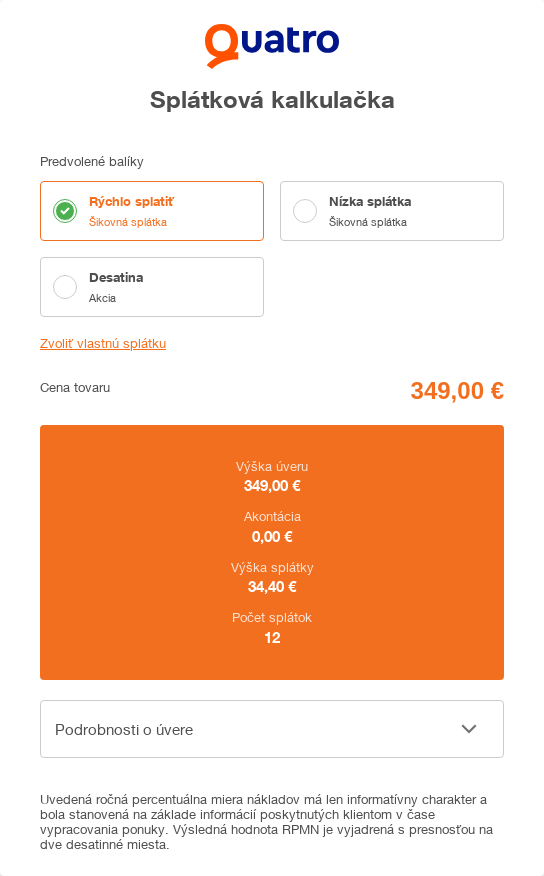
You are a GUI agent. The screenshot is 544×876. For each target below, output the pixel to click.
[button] (272, 729)
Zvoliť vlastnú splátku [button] (103, 343)
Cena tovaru (75, 387)
